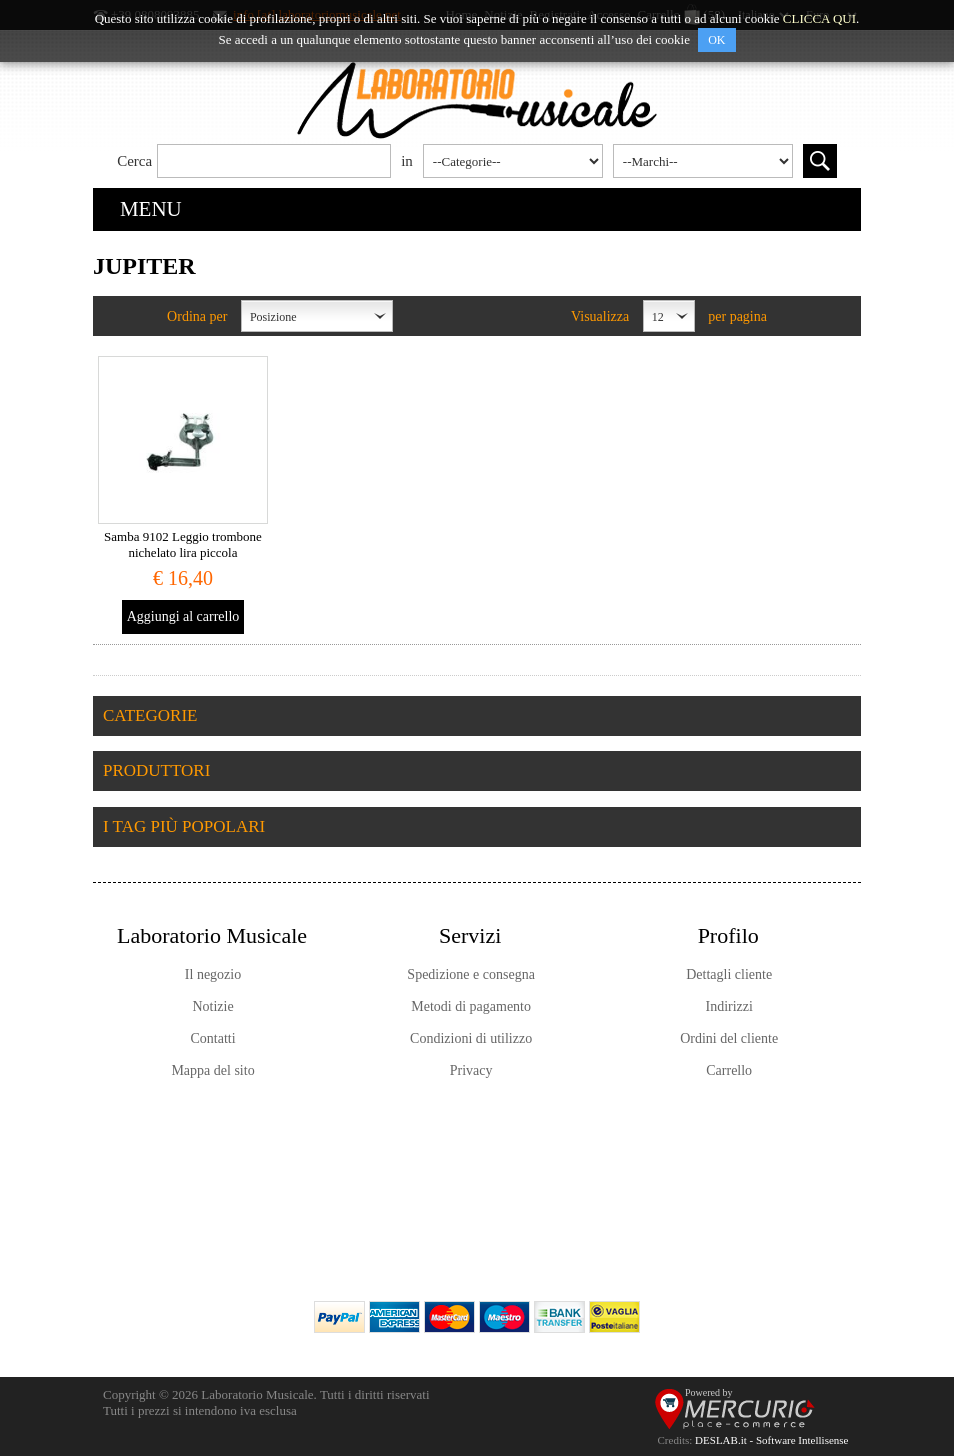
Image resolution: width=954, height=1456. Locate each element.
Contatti (212, 1038)
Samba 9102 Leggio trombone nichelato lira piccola (183, 544)
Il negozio (213, 974)
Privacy (471, 1070)
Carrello (729, 1070)
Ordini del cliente (729, 1038)
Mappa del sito (212, 1070)
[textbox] (274, 161)
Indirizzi (728, 1006)
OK (716, 40)
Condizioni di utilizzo (471, 1038)
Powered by (709, 1392)
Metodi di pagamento (471, 1006)
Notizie (212, 1006)
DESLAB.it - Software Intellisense (771, 1440)
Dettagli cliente (729, 974)
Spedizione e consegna (471, 974)
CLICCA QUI (819, 18)
